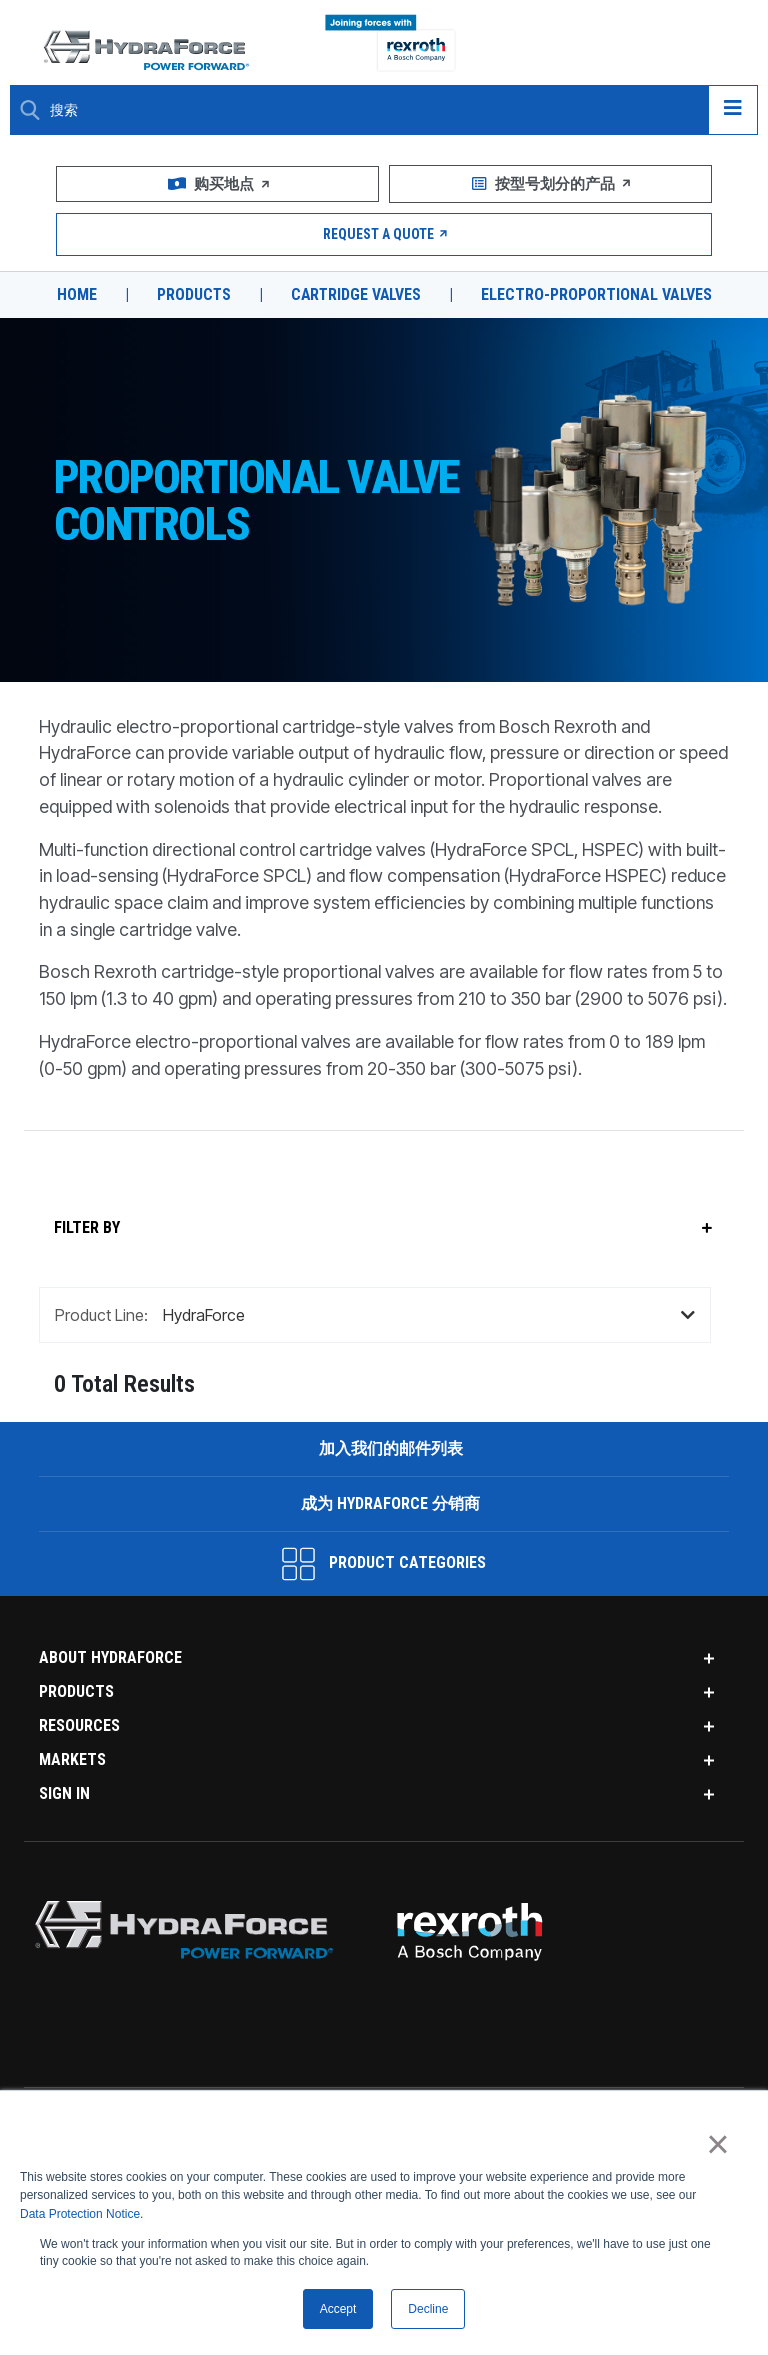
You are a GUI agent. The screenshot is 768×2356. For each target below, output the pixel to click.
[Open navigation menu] (733, 110)
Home (75, 295)
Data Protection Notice (80, 2214)
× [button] (717, 2144)
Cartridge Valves (356, 295)
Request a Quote (384, 234)
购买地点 (218, 184)
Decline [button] (428, 2309)
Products (192, 295)
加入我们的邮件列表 (389, 1484)
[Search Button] (30, 110)
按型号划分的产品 (550, 184)
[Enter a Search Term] (371, 110)
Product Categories (384, 1600)
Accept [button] (338, 2309)
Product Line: (101, 1351)
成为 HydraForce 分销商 (389, 1539)
